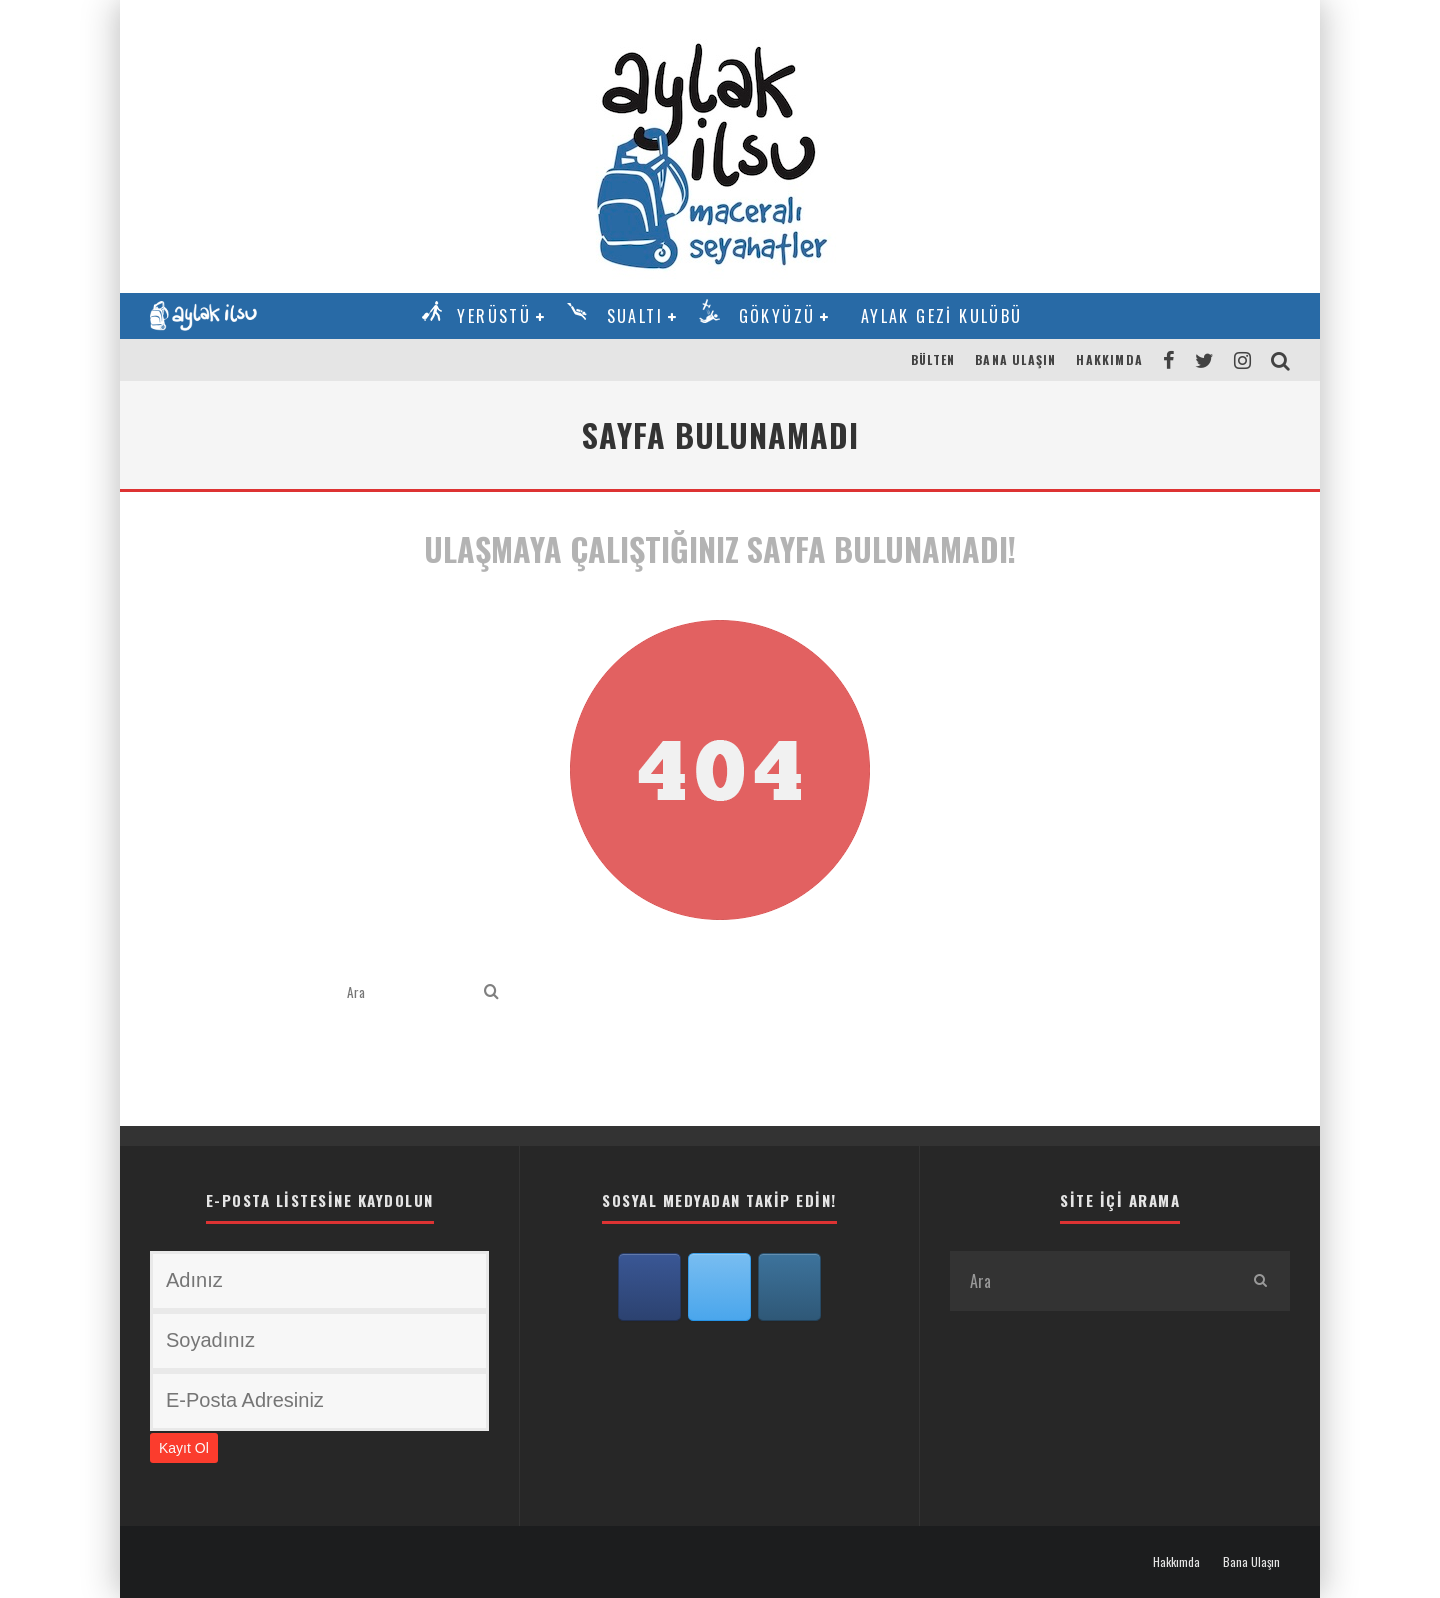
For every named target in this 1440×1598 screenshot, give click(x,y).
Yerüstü (494, 316)
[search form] (411, 992)
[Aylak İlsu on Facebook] (650, 1287)
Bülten (933, 359)
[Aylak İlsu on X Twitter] (720, 1287)
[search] (491, 992)
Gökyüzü (777, 316)
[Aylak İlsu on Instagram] (790, 1287)
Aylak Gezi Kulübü (942, 316)
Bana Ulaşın (1015, 359)
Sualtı (635, 316)
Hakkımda (1109, 359)
